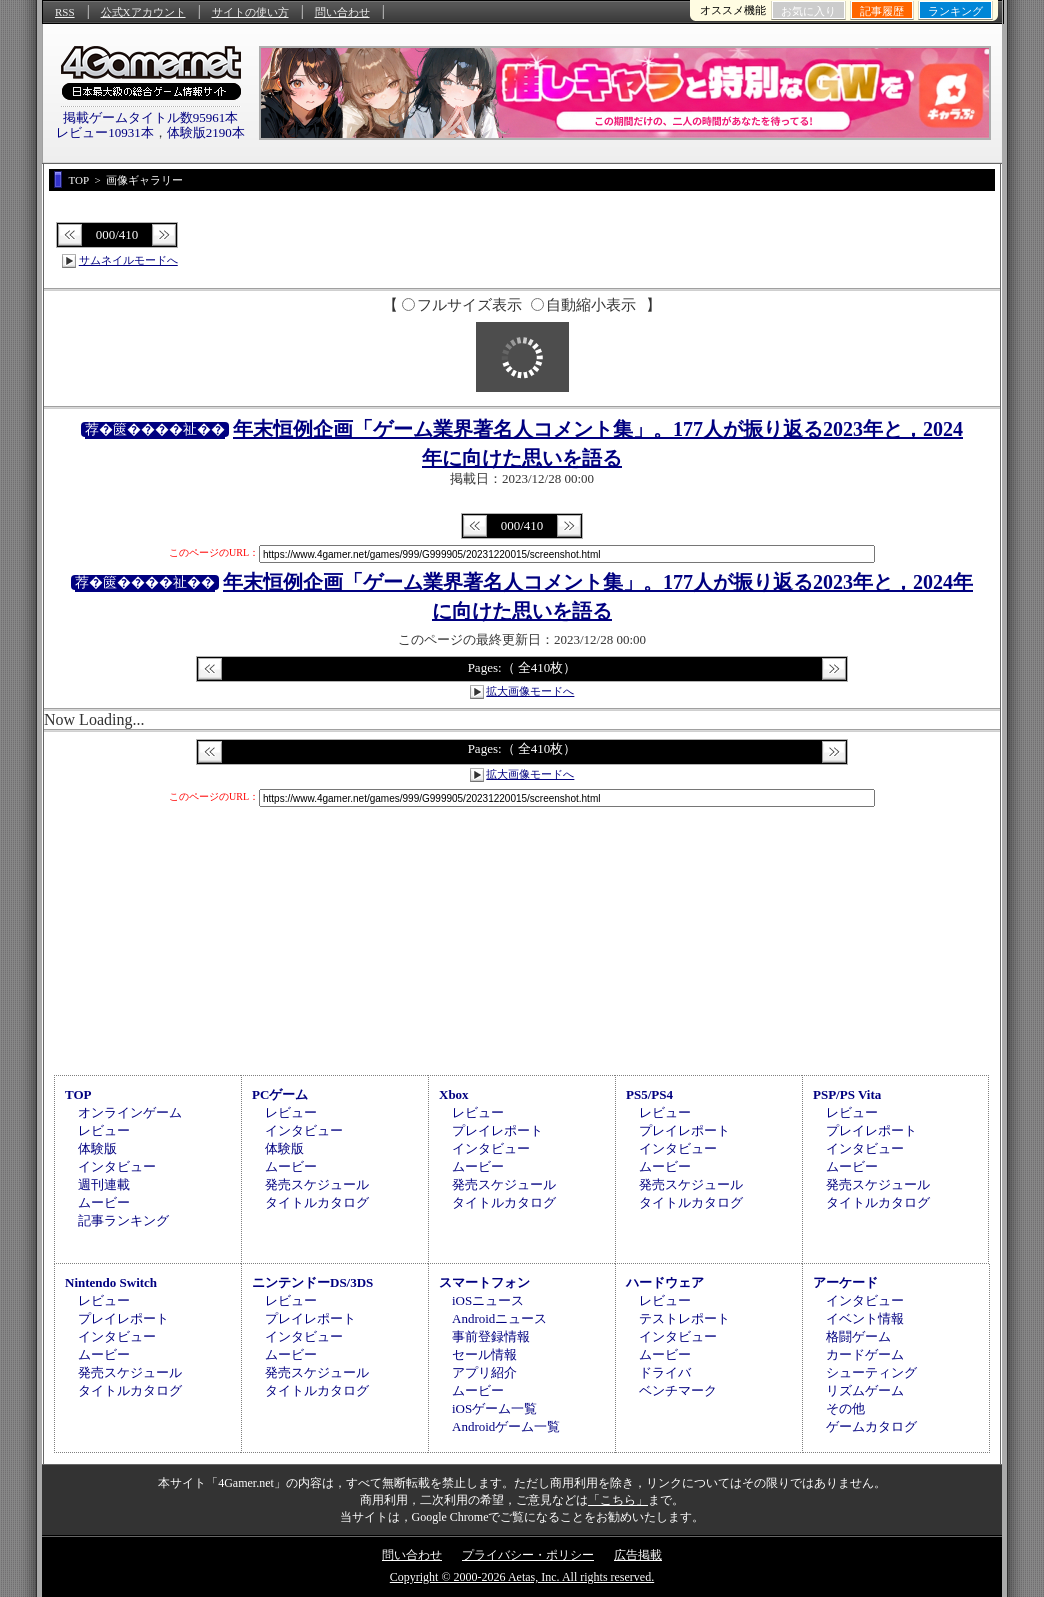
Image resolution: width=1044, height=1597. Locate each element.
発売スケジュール (317, 1184)
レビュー (104, 1130)
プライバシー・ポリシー (528, 1555)
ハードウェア (665, 1282)
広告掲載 (638, 1555)
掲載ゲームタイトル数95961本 (151, 117)
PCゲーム (280, 1094)
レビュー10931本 (105, 132)
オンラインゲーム (130, 1112)
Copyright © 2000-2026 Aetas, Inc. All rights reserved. (522, 1577)
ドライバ (665, 1372)
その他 (845, 1408)
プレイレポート (497, 1130)
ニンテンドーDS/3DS (312, 1282)
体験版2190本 (206, 132)
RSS (65, 12)
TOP (78, 1094)
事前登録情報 (491, 1336)
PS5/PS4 (649, 1094)
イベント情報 (865, 1318)
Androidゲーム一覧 (506, 1426)
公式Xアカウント (143, 12)
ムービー (104, 1202)
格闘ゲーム (858, 1336)
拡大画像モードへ (530, 691)
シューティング (871, 1372)
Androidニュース (499, 1318)
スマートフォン (484, 1282)
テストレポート (684, 1318)
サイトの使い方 (250, 12)
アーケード (845, 1282)
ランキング (955, 11)
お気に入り (808, 11)
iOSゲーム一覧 (494, 1408)
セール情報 (484, 1354)
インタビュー (117, 1166)
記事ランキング (123, 1220)
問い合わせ (342, 12)
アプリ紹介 (484, 1372)
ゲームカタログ (871, 1426)
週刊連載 (104, 1184)
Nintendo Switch (111, 1282)
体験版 (97, 1148)
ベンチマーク (678, 1390)
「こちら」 (618, 1500)
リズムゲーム (865, 1390)
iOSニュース (488, 1300)
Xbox (454, 1094)
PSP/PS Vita (847, 1094)
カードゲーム (865, 1354)
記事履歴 (882, 11)
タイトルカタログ (317, 1202)
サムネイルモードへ (128, 260)
